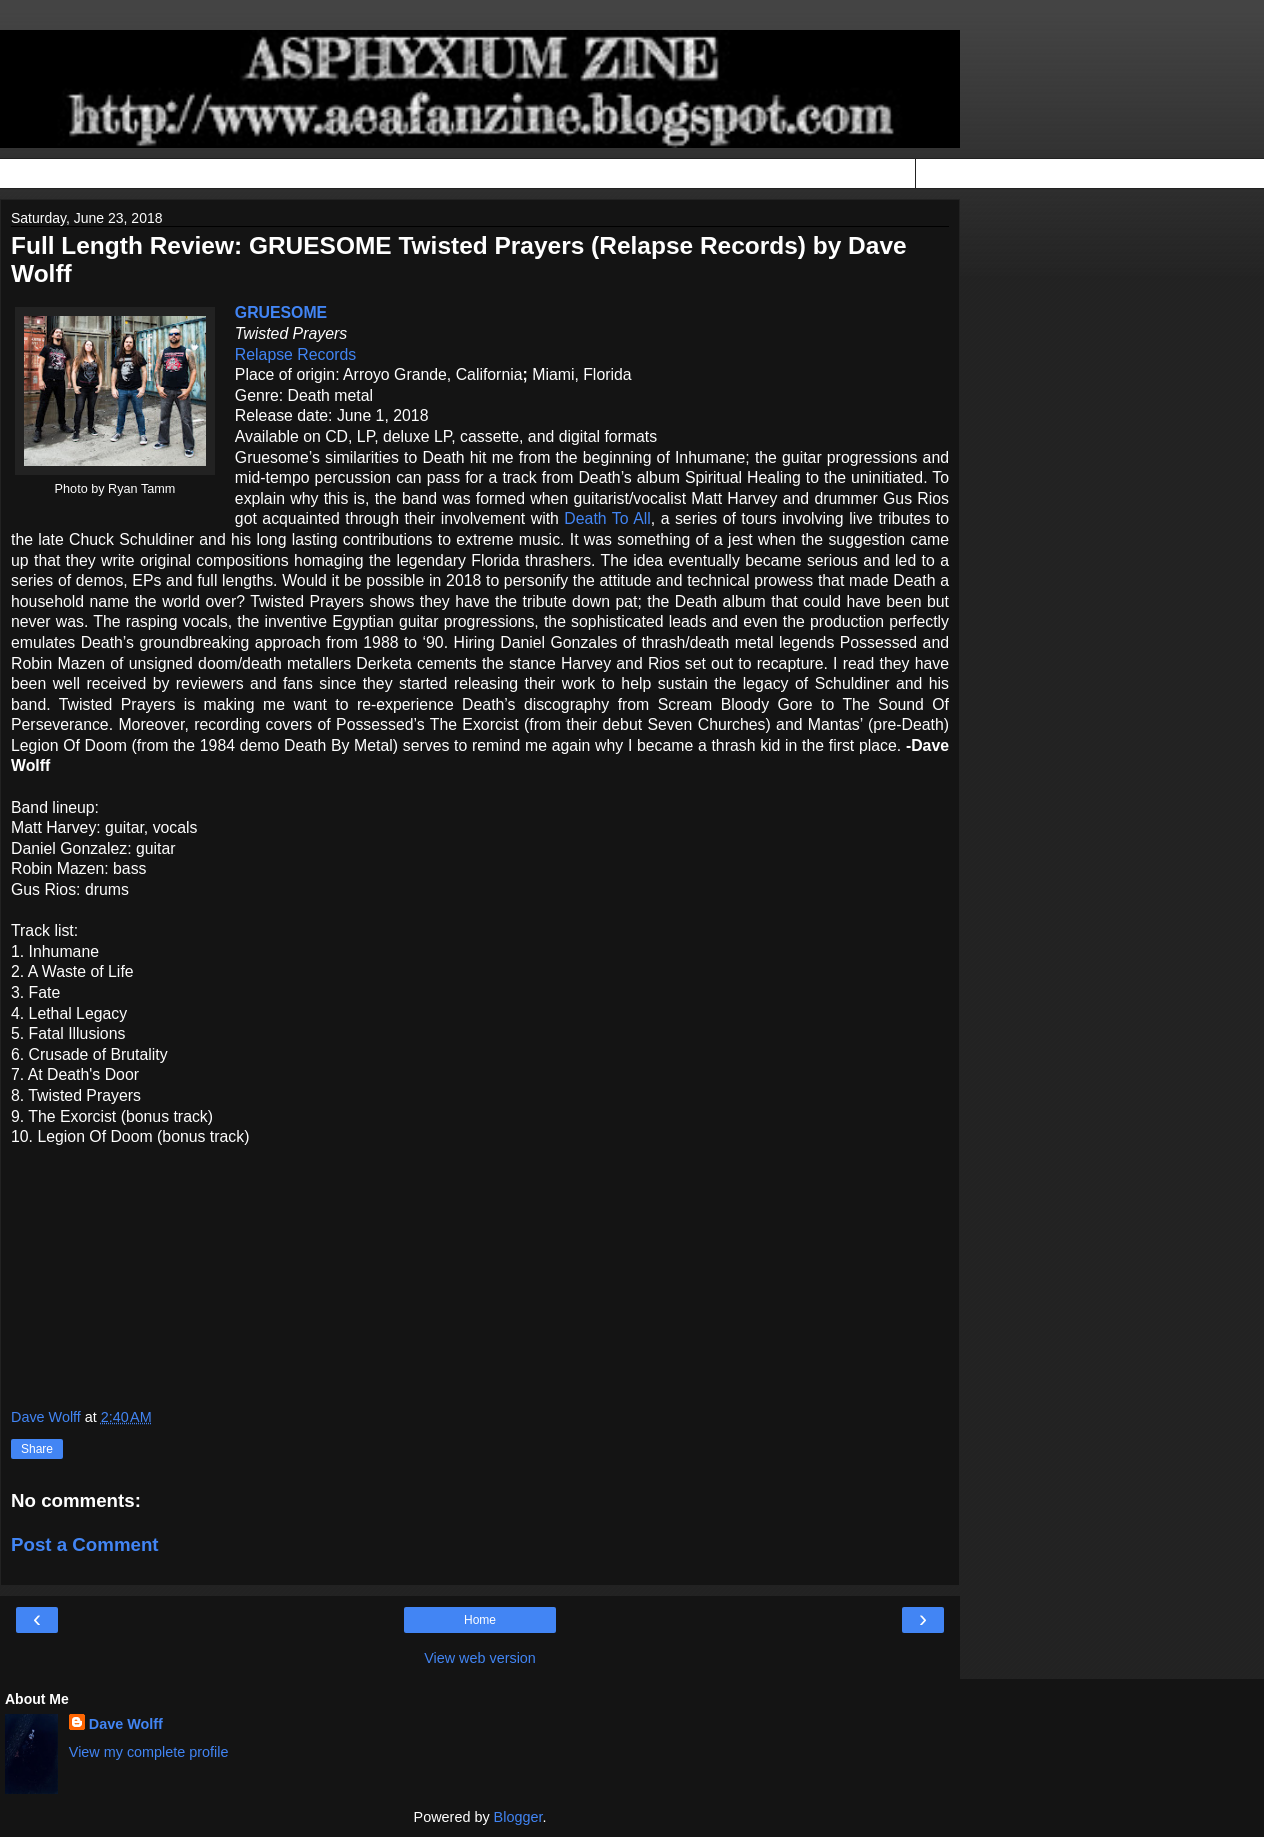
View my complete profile (149, 1752)
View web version (480, 1658)
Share (37, 1449)
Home (480, 1620)
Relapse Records (295, 354)
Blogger (518, 1817)
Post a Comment (85, 1544)
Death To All (607, 518)
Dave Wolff (126, 1724)
